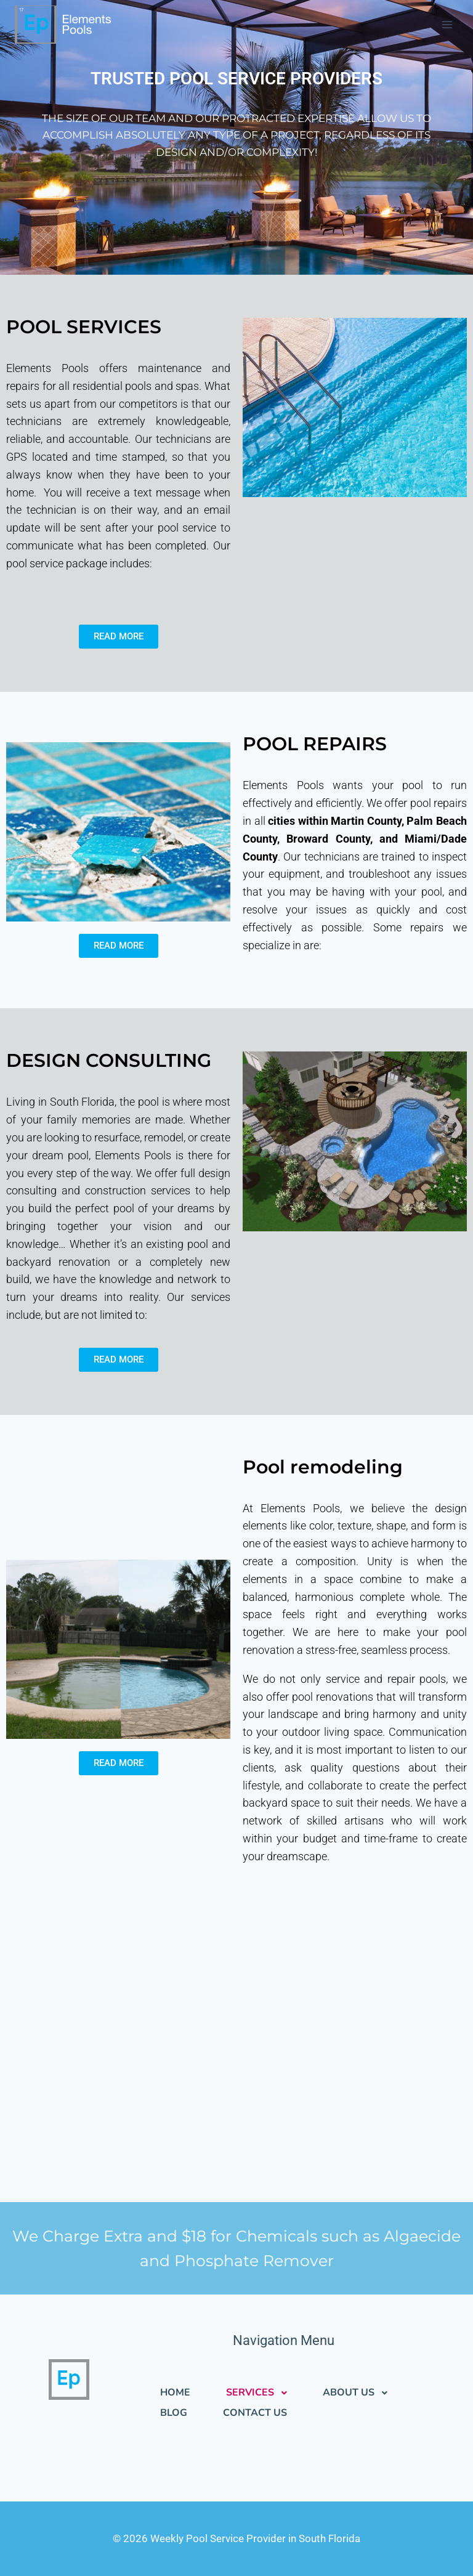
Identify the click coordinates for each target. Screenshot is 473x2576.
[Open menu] (446, 24)
